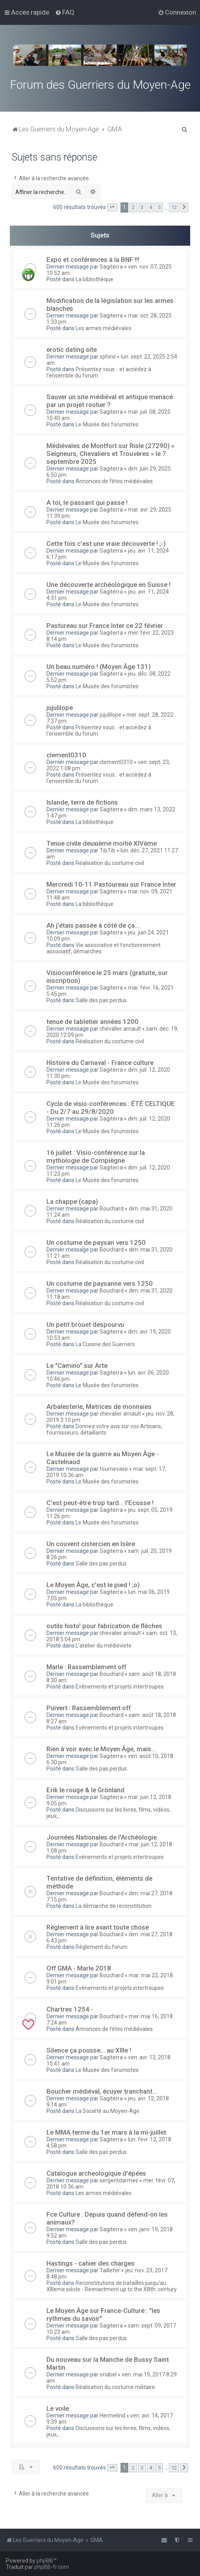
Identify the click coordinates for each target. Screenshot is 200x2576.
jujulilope (59, 708)
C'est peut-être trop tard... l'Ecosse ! (100, 1503)
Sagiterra (111, 266)
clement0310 (66, 755)
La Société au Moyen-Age (107, 2111)
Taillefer (110, 2270)
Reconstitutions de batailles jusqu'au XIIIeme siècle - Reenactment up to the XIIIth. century (111, 2286)
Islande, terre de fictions (82, 802)
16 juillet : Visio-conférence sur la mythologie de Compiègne (95, 1156)
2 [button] (133, 207)
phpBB (45, 2560)
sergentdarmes (119, 2180)
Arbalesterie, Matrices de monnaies (99, 1406)
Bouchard (112, 1208)
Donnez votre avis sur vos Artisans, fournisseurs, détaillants (104, 1429)
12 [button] (174, 207)
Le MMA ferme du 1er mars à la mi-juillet (106, 2132)
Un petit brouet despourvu (85, 1324)
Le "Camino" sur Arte (76, 1365)
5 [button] (159, 207)
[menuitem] (64, 12)
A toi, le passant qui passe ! (87, 502)
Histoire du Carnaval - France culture (100, 1063)
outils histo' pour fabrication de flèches (104, 1626)
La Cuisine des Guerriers (105, 1344)
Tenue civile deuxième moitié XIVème (101, 843)
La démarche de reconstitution (114, 1906)
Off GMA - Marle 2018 (78, 1968)
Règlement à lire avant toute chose (97, 1927)
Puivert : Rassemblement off (88, 1708)
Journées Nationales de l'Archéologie (101, 1837)
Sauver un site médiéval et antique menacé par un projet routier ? (109, 401)
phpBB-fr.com (51, 2567)
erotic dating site (71, 349)
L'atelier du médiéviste (103, 1645)
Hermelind (112, 2415)
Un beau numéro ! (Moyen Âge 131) (98, 667)
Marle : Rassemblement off (86, 1667)
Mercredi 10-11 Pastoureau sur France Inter (111, 884)
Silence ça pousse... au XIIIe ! (88, 2050)
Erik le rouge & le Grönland (85, 1790)
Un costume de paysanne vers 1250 (99, 1283)
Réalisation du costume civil (110, 863)
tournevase (114, 1469)
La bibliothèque (94, 279)
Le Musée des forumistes (107, 424)
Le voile (57, 2408)
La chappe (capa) (72, 1201)
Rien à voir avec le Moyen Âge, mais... (101, 1749)
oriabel (108, 2374)
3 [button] (142, 207)
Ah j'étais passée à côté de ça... (92, 925)
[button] (112, 207)
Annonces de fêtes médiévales (114, 481)
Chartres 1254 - (69, 2009)
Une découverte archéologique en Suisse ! (108, 584)
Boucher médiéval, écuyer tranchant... (101, 2091)
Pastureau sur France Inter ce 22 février (104, 626)
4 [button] (150, 207)
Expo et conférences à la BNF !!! (92, 259)
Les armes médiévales (103, 328)
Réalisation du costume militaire (115, 2387)
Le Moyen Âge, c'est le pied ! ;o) (93, 1585)
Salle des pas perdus (101, 1000)
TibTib (107, 850)
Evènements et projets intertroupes (120, 1686)
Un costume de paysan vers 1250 (96, 1242)
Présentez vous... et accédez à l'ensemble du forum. (98, 372)
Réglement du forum (102, 1947)
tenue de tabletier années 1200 (92, 1022)
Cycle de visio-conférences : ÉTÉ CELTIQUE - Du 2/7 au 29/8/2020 (110, 1107)
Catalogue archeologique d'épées (96, 2173)
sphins (108, 356)
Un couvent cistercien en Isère (90, 1544)
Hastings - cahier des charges (90, 2263)
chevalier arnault (120, 1029)
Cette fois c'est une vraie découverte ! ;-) (106, 543)
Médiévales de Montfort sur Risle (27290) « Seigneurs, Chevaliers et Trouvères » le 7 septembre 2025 (110, 453)
